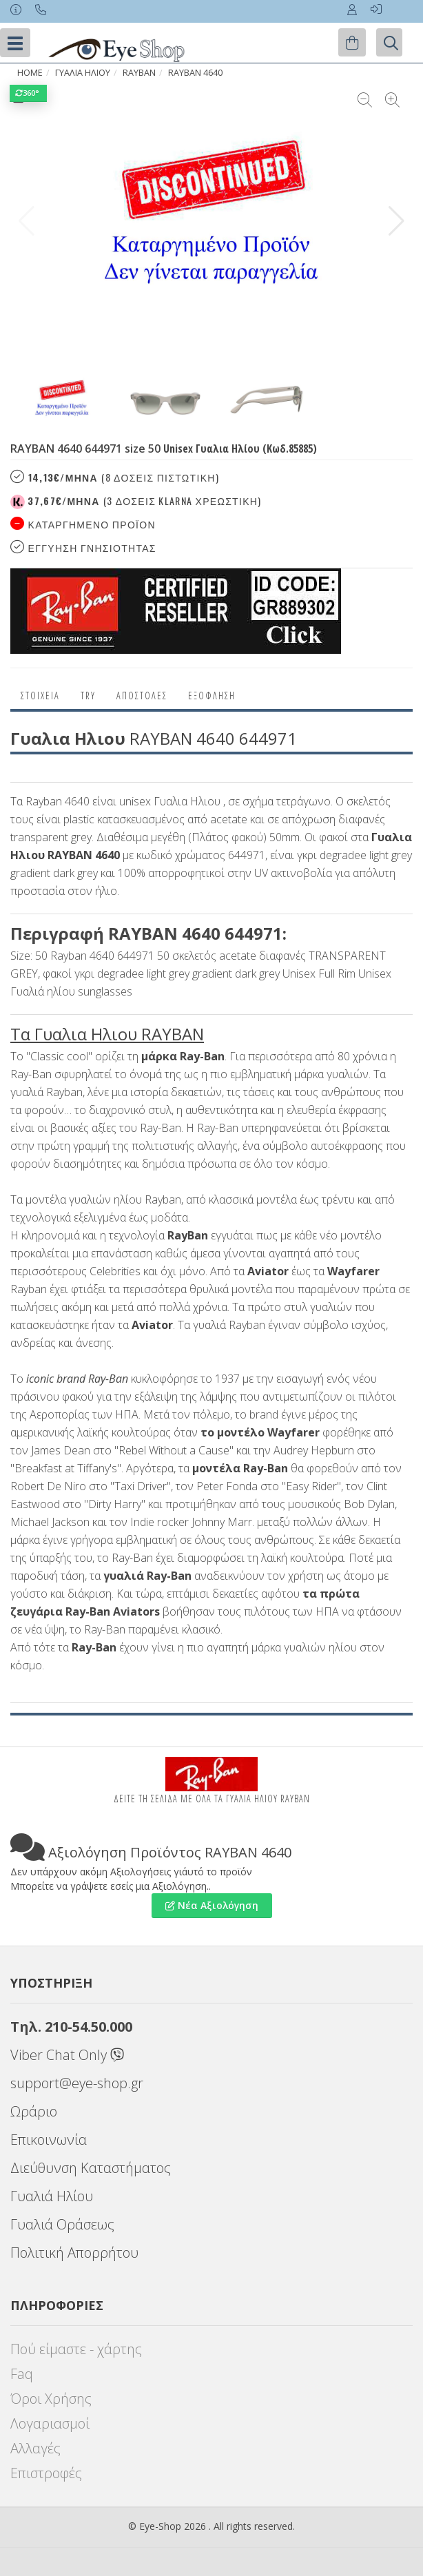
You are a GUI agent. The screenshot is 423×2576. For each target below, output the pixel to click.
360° (28, 92)
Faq (21, 2373)
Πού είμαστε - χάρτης (76, 2349)
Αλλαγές (35, 2448)
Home (30, 73)
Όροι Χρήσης (51, 2398)
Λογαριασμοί (50, 2423)
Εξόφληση (212, 695)
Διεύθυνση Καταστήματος (90, 2167)
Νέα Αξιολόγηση (211, 1905)
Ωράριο (33, 2111)
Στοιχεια (40, 695)
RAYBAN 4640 (195, 73)
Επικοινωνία (48, 2139)
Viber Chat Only (67, 2055)
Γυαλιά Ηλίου (51, 2196)
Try (88, 695)
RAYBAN (139, 73)
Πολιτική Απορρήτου (74, 2252)
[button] (396, 221)
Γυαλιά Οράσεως (62, 2224)
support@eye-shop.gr (76, 2083)
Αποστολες (141, 695)
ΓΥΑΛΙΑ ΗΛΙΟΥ (82, 73)
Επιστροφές (46, 2473)
